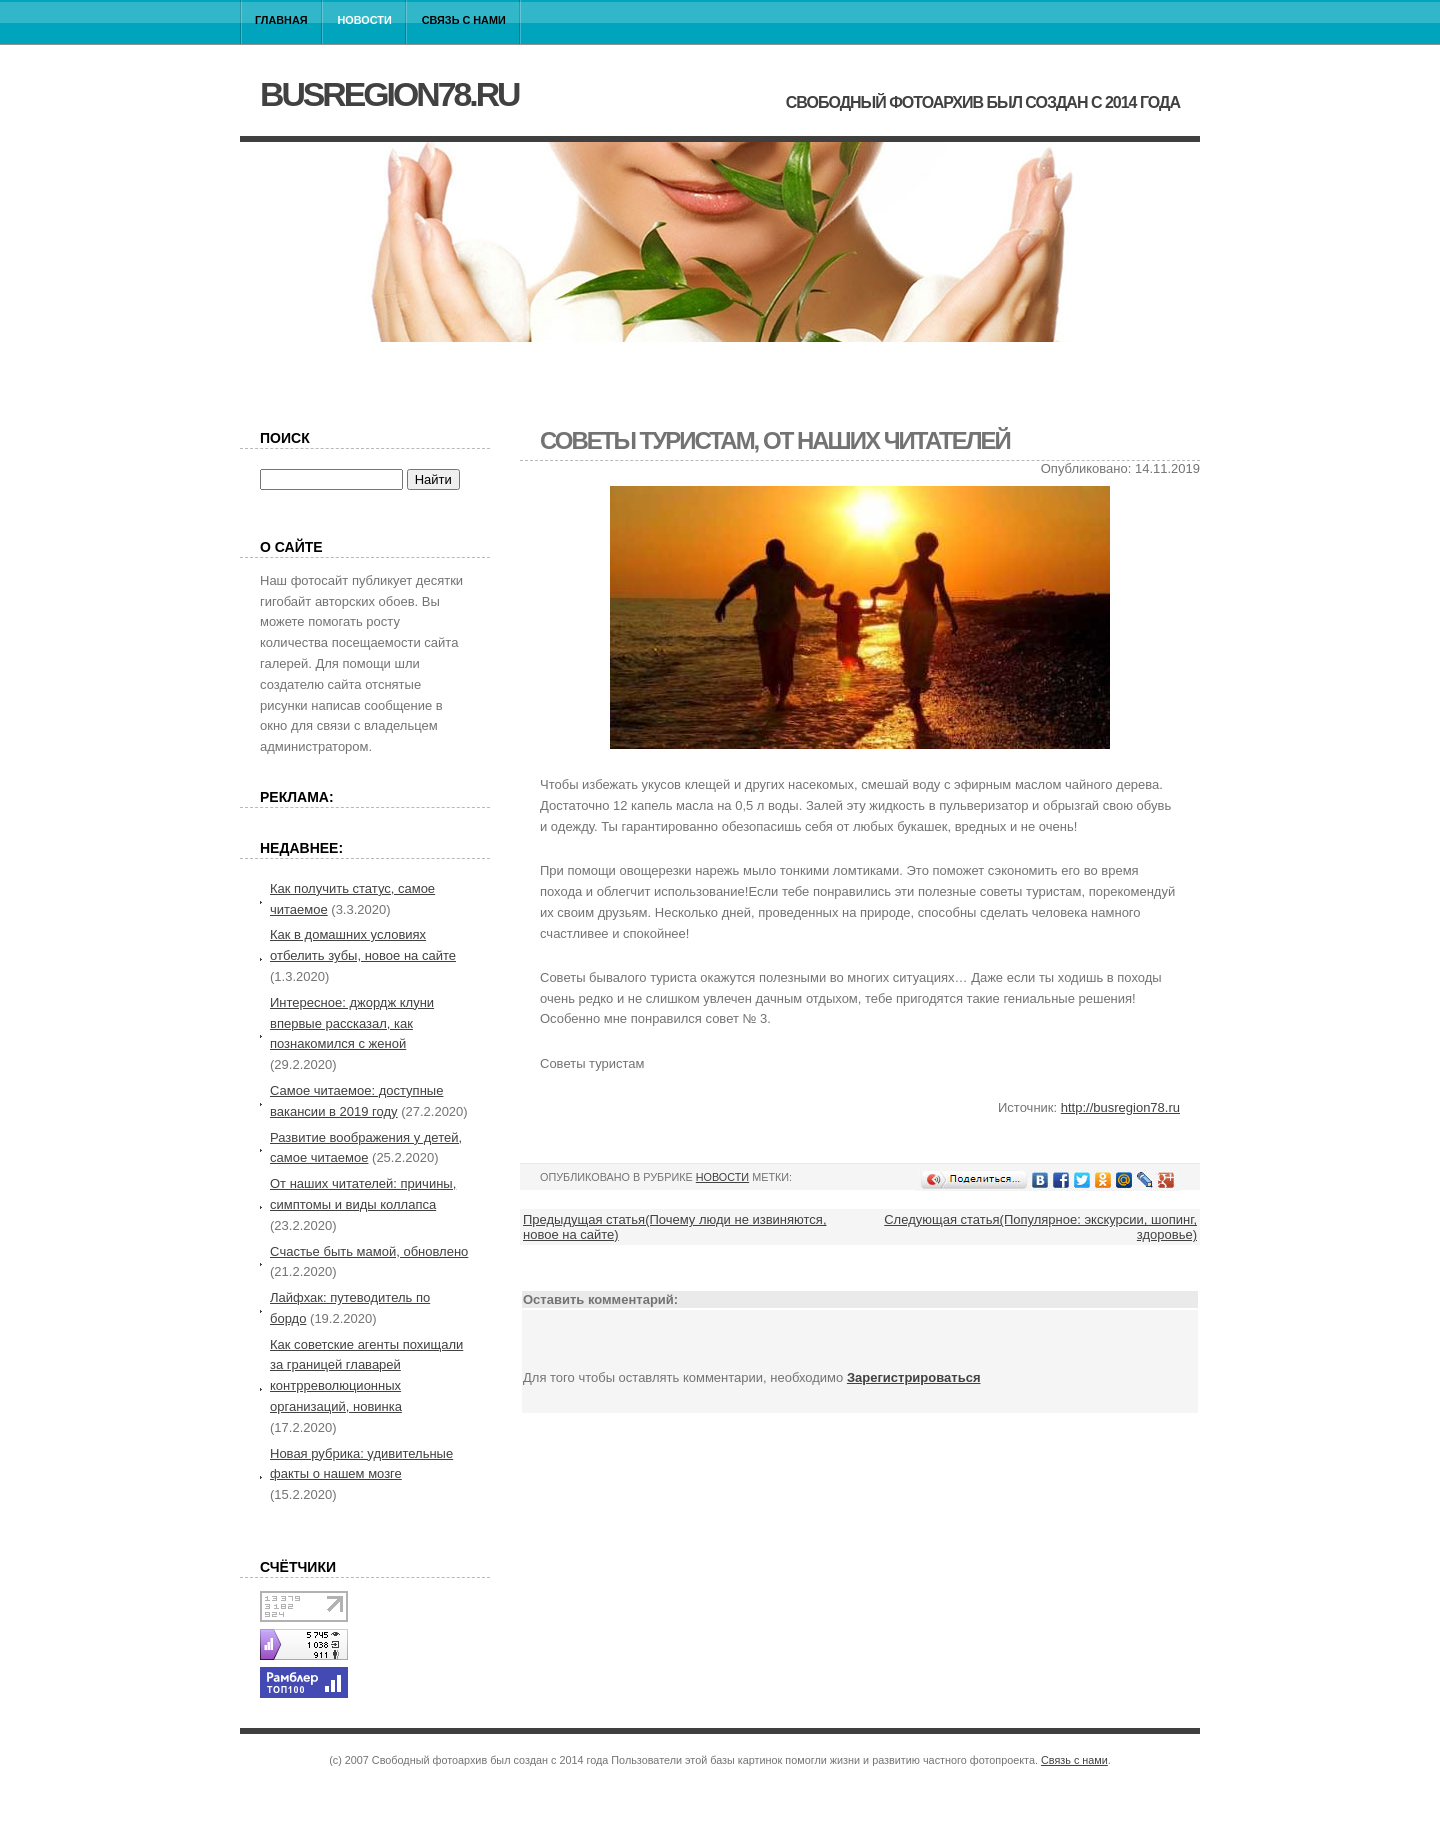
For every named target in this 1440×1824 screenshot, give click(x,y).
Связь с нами (464, 20)
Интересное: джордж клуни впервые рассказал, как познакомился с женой (352, 1023)
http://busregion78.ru (1120, 1107)
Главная (281, 20)
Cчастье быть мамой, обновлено (369, 1251)
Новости (365, 20)
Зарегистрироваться (914, 1377)
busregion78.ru (389, 94)
